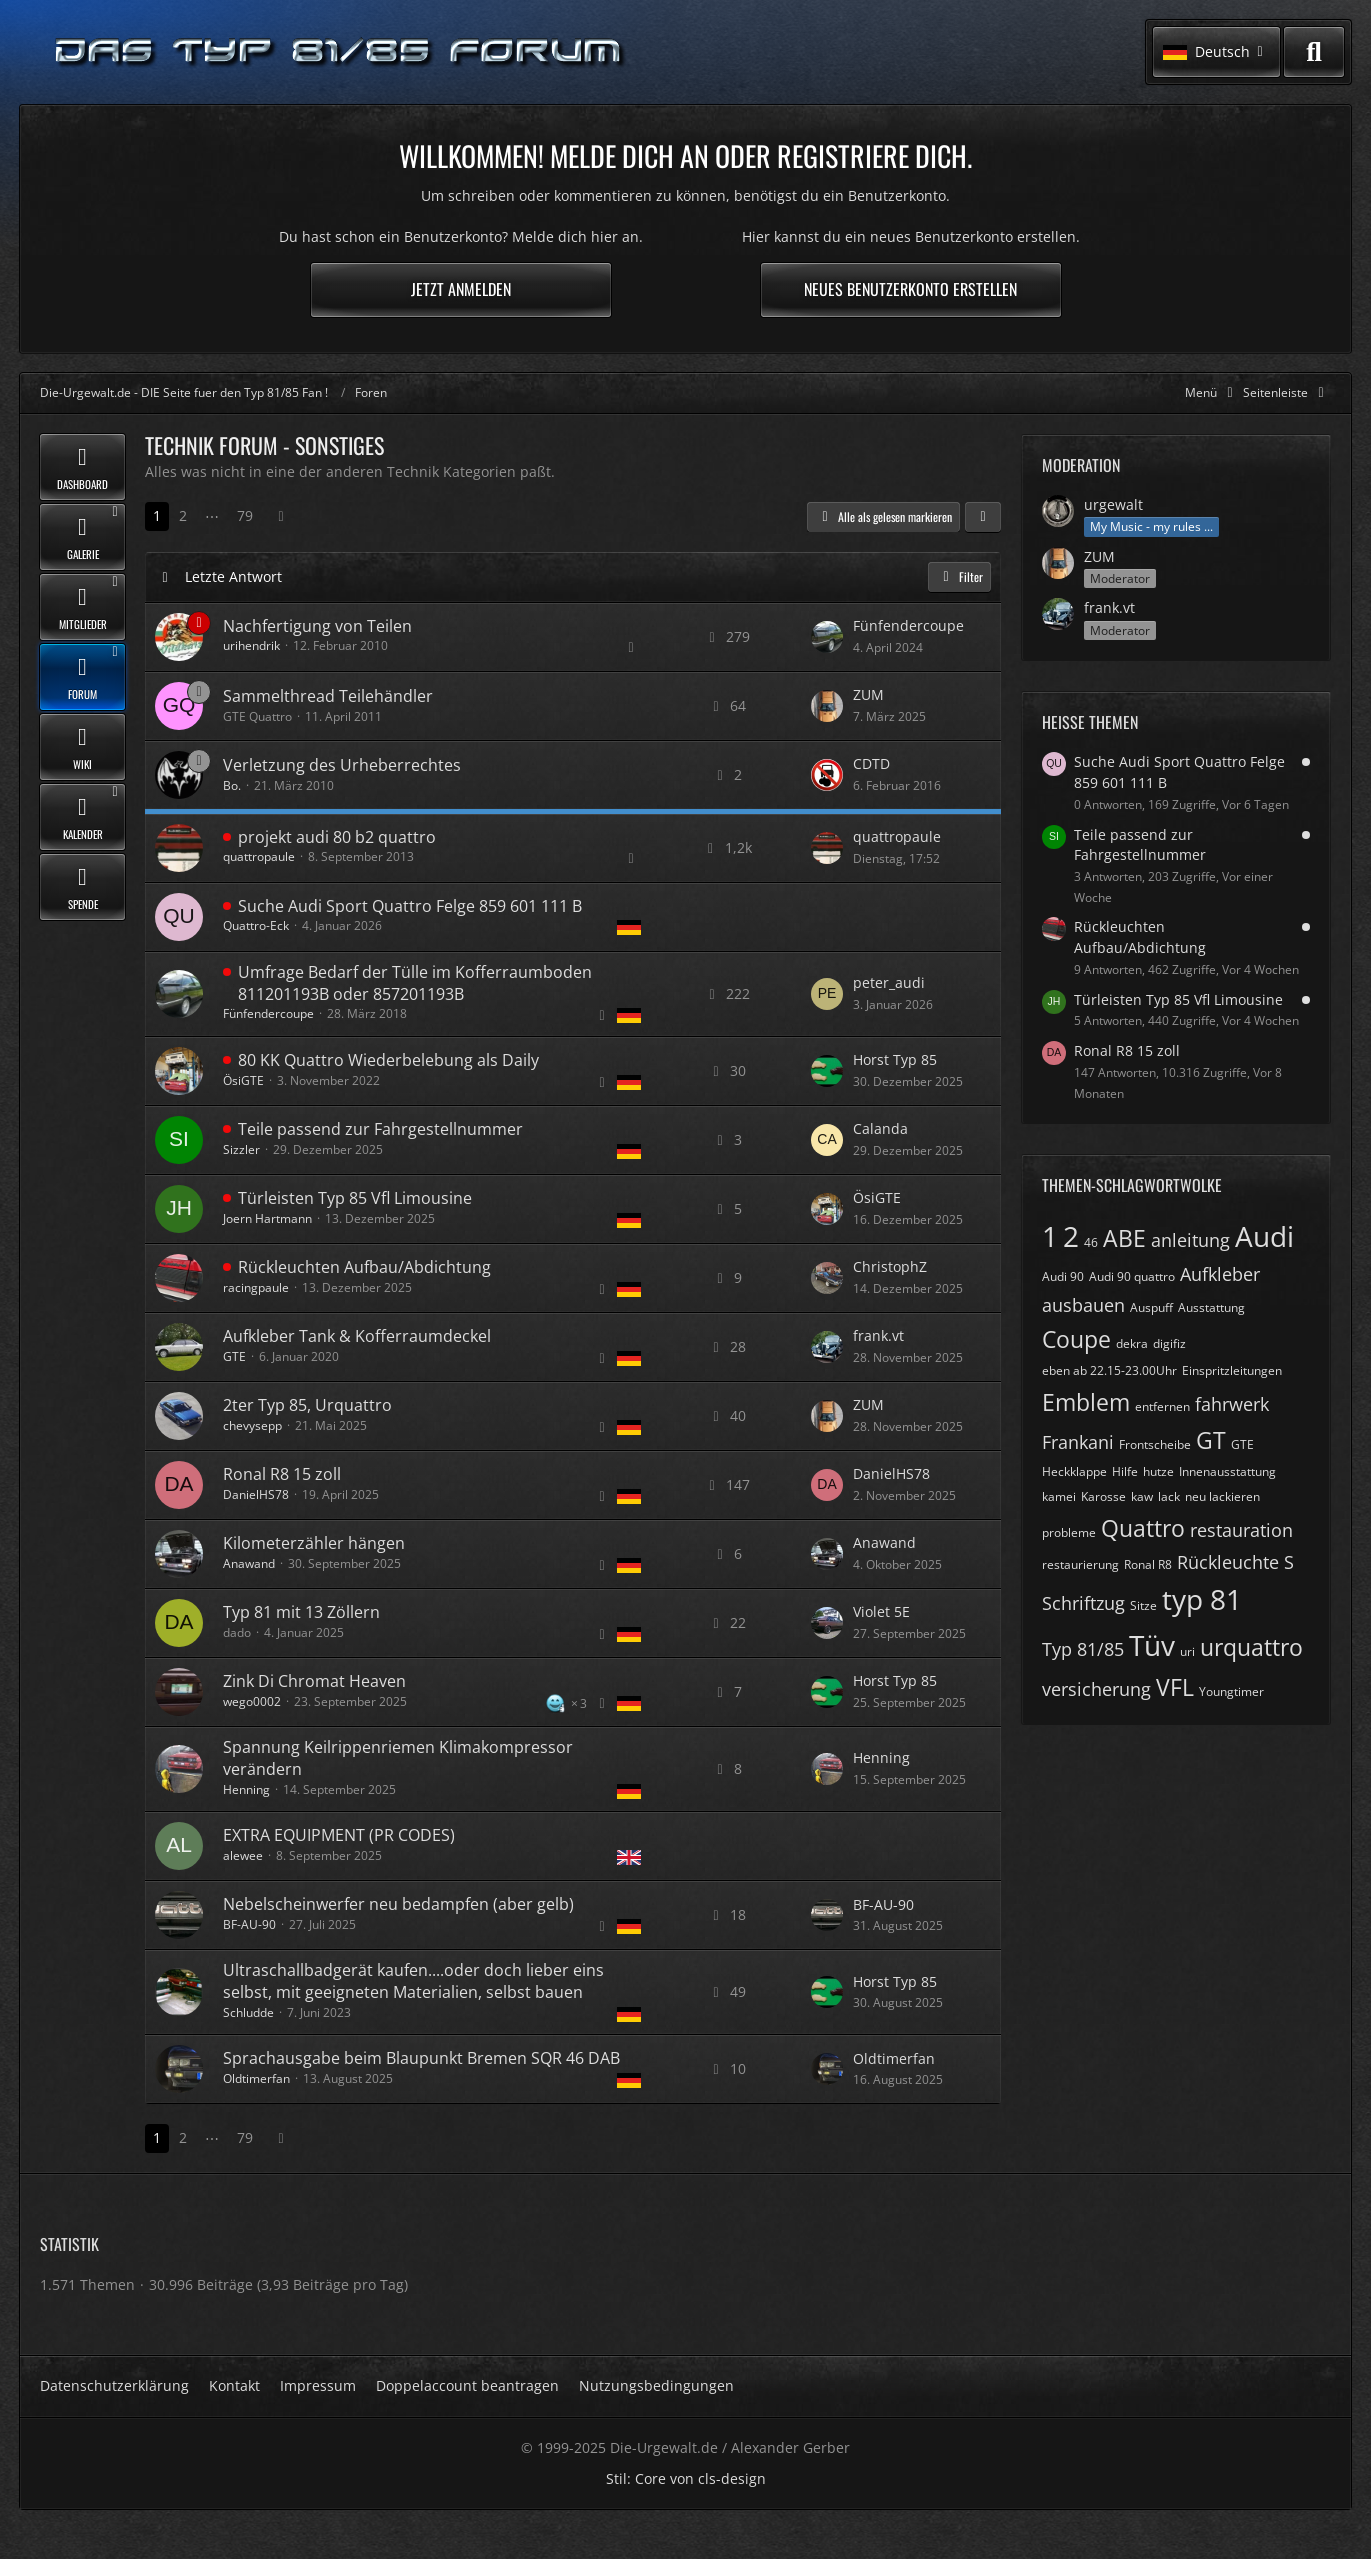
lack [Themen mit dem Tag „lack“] (1169, 1496)
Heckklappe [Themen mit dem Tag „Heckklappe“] (1074, 1471)
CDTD (871, 763)
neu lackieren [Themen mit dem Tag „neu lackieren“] (1222, 1496)
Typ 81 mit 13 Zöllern (301, 1612)
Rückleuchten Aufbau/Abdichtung (364, 1267)
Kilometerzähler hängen (314, 1543)
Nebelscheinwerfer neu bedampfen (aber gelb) (398, 1904)
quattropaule (259, 856)
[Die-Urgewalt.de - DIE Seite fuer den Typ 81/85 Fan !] (340, 52)
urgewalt (1113, 504)
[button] (1216, 52)
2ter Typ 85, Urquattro (307, 1405)
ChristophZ (890, 1266)
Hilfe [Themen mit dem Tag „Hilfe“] (1125, 1471)
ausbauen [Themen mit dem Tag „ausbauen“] (1083, 1305)
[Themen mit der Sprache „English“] (629, 1857)
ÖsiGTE (243, 1080)
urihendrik (251, 645)
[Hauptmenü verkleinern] (1212, 392)
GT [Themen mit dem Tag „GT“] (1211, 1440)
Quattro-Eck (256, 925)
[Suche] (1314, 52)
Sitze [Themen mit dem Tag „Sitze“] (1143, 1605)
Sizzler (241, 1149)
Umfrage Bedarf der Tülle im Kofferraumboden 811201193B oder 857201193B (415, 983)
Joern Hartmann (267, 1218)
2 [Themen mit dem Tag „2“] (1071, 1236)
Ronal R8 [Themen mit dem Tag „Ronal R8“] (1148, 1564)
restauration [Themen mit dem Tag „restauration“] (1241, 1530)
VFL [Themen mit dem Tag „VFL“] (1175, 1687)
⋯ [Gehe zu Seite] (212, 515)
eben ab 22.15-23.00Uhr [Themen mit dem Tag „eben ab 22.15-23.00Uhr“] (1109, 1370)
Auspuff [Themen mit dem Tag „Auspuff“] (1151, 1307)
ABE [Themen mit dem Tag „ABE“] (1124, 1238)
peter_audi (889, 982)
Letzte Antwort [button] (233, 576)
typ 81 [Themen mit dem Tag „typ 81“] (1202, 1599)
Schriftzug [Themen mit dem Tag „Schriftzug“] (1083, 1603)
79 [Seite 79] (245, 515)
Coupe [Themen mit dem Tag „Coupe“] (1076, 1339)
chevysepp (252, 1425)
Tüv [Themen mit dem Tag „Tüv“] (1152, 1645)
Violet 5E (881, 1611)
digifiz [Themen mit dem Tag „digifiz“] (1169, 1343)
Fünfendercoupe (908, 625)
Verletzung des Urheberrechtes (342, 765)
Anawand (249, 1563)
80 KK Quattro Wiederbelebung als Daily (388, 1060)
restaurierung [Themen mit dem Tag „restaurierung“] (1080, 1564)
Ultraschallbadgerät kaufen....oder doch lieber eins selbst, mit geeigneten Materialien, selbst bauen (413, 1981)
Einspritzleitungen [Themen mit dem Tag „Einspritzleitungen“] (1232, 1370)
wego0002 (252, 1701)
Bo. (232, 785)
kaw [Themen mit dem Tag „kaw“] (1142, 1496)
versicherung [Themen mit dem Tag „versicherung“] (1096, 1689)
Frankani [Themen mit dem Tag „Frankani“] (1078, 1442)
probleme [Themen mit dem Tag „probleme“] (1069, 1532)
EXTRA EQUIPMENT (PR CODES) (339, 1835)
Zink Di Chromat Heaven (314, 1681)
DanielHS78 (256, 1494)
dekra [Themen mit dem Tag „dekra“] (1132, 1343)
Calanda (880, 1128)
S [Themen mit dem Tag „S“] (1289, 1562)
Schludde (248, 2012)
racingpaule (256, 1287)
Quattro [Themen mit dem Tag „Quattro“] (1143, 1528)
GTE (234, 1356)
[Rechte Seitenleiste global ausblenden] (1287, 392)
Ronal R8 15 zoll (282, 1474)
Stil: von (686, 2478)
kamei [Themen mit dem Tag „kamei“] (1059, 1496)
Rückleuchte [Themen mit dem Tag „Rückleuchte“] (1228, 1562)
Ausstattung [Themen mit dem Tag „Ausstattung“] (1211, 1307)
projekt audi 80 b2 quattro (337, 837)
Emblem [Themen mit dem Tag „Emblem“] (1086, 1402)
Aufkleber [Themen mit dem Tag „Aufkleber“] (1220, 1274)
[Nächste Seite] (281, 516)
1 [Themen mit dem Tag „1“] (1050, 1236)
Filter (959, 576)
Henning (246, 1789)
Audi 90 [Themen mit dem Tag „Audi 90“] (1063, 1276)
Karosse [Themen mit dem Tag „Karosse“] (1103, 1496)
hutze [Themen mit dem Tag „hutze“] (1158, 1471)
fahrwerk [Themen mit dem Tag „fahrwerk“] (1232, 1404)
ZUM (868, 694)
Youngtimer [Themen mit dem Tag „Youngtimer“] (1231, 1691)
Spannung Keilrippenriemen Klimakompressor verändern (398, 1758)
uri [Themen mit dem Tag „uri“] (1187, 1651)
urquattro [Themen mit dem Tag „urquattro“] (1251, 1647)
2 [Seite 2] (183, 515)
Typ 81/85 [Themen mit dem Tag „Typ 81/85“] (1083, 1649)
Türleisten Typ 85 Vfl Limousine (355, 1198)
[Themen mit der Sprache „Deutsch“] (629, 927)
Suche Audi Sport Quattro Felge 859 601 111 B (410, 906)
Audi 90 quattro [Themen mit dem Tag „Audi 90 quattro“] (1132, 1276)
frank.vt (878, 1335)
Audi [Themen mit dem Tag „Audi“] (1264, 1236)
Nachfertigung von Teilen (317, 626)
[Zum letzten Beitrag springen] (827, 637)
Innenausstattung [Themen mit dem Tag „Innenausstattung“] (1227, 1471)
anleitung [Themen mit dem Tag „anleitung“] (1190, 1240)
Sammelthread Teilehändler (328, 696)
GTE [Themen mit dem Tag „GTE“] (1242, 1444)
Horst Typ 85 (895, 1059)
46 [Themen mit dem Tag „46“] (1091, 1242)
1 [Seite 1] (157, 515)
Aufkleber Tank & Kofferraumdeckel (357, 1336)
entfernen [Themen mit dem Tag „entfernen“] (1162, 1406)
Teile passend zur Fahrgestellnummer (380, 1129)
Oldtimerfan (256, 2078)
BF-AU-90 (249, 1924)
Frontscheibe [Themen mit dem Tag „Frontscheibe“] (1155, 1444)
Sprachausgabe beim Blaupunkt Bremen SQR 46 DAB (421, 2058)
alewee (243, 1855)
